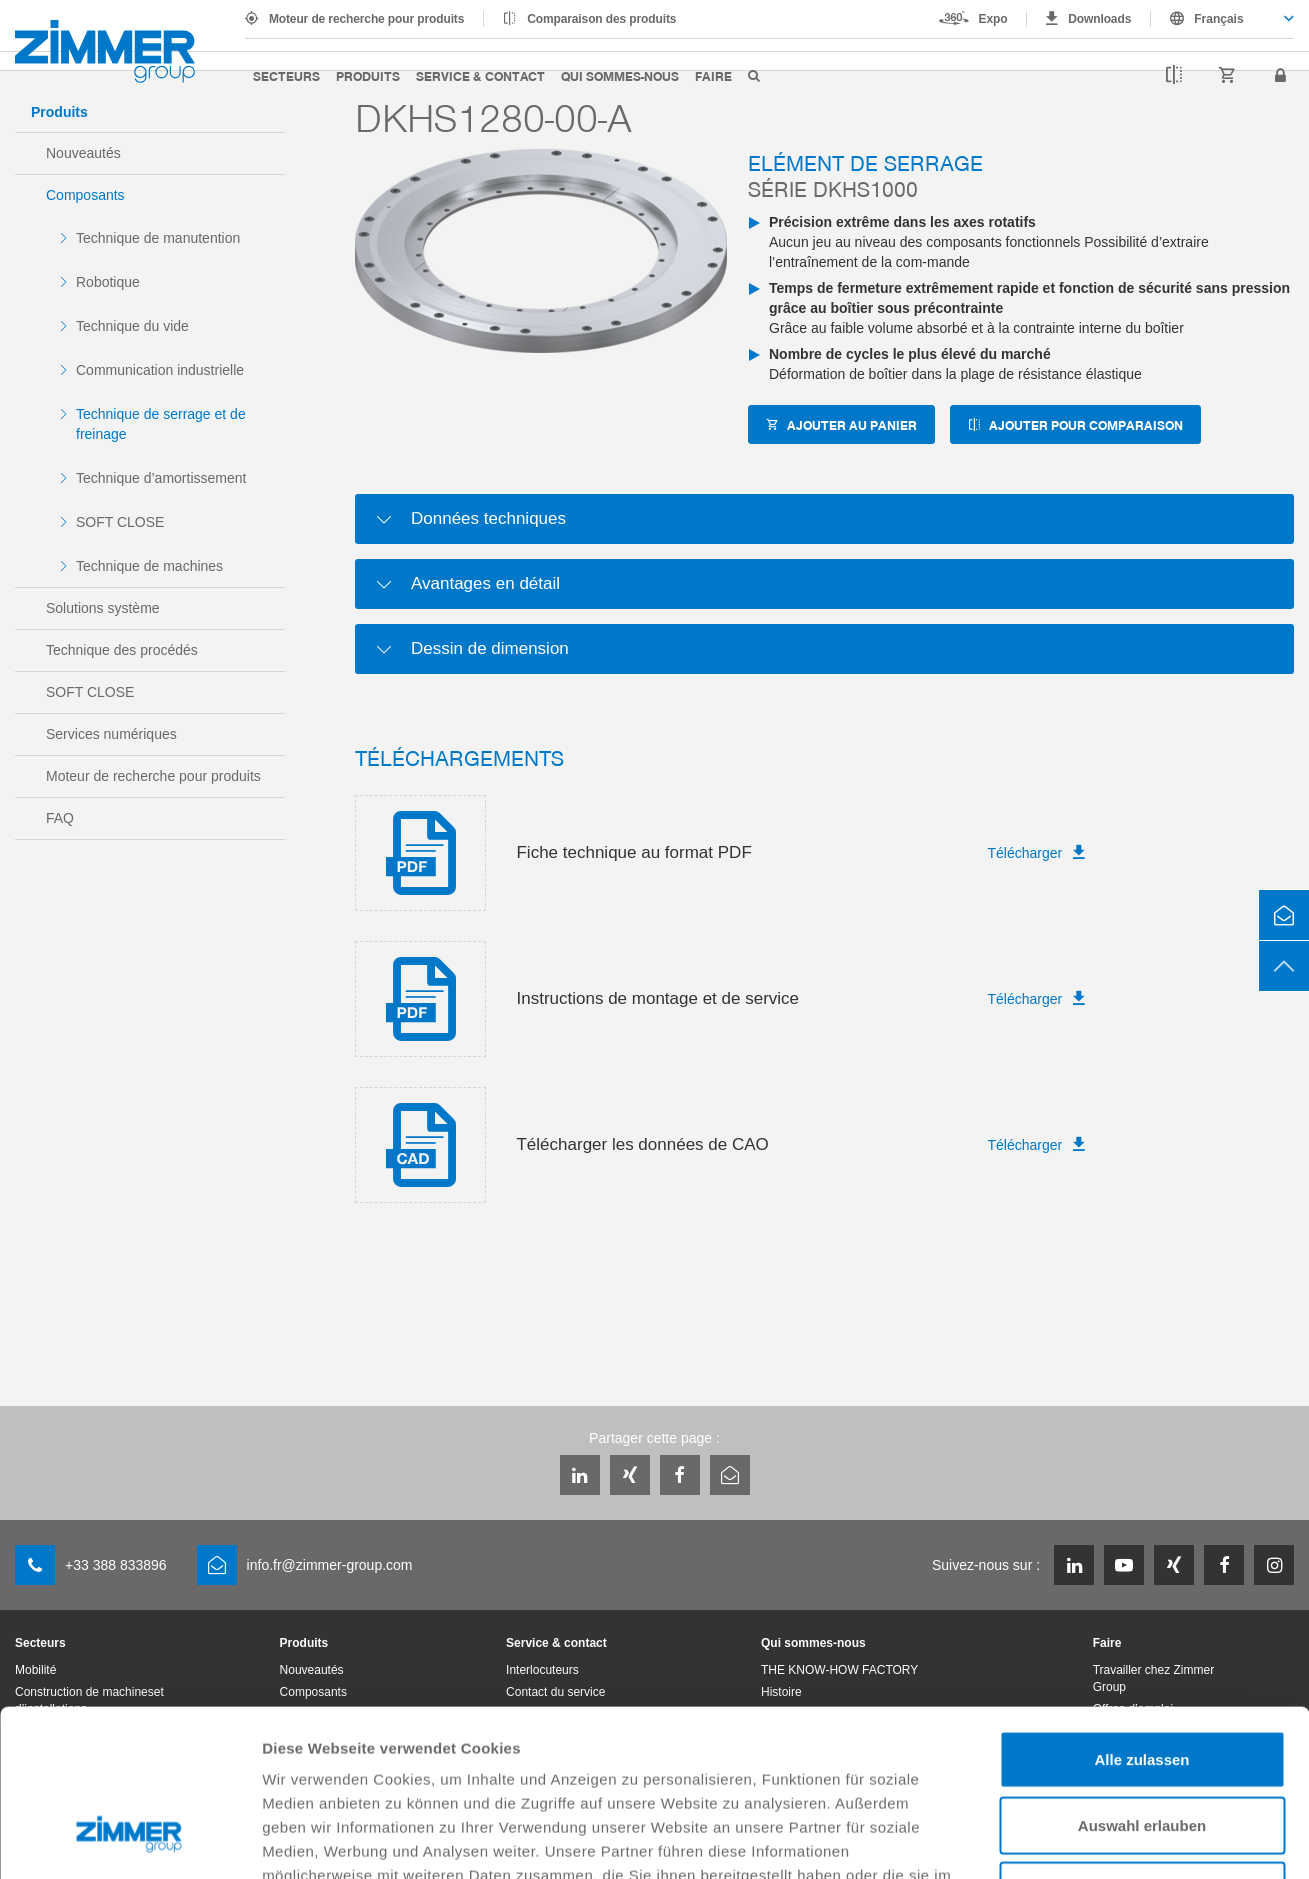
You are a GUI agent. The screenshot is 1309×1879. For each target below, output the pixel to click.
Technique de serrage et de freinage (161, 424)
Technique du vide (132, 326)
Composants (85, 195)
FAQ (60, 818)
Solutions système (103, 608)
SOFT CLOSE (120, 522)
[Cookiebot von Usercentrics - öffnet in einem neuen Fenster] (129, 1840)
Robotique (108, 282)
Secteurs (286, 75)
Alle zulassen (1141, 1616)
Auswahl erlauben (1142, 1682)
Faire (713, 75)
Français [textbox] (1218, 19)
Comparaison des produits (601, 19)
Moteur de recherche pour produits (366, 19)
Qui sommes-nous (620, 75)
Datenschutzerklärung (735, 1756)
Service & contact (480, 75)
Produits (368, 75)
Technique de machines (149, 566)
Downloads (1099, 19)
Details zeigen (1063, 1839)
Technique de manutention (158, 238)
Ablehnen (1142, 1747)
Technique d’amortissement (161, 478)
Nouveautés (83, 153)
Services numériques (111, 734)
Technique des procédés (122, 650)
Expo (993, 19)
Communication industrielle (160, 370)
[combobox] (1222, 19)
